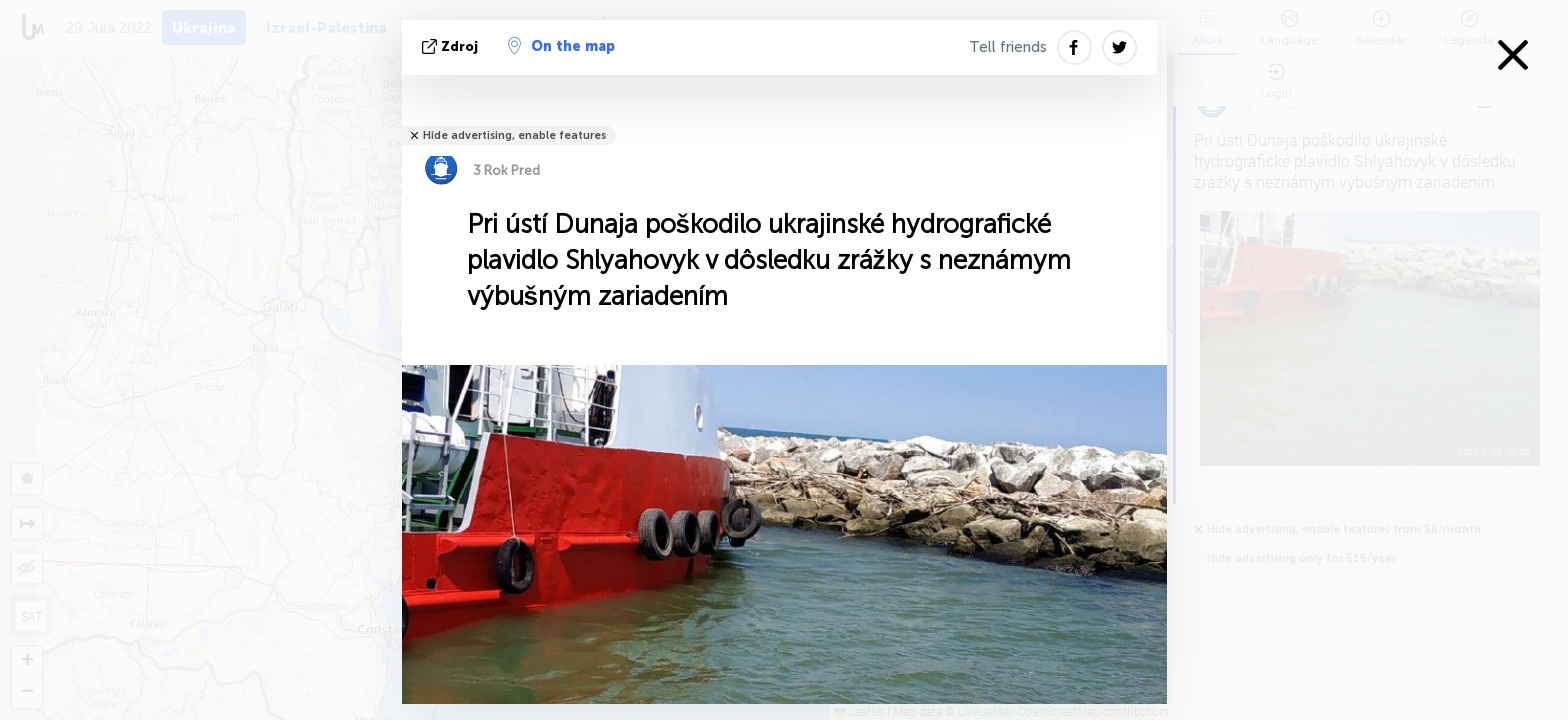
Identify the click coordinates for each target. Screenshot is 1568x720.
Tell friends (1008, 47)
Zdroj (452, 46)
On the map (561, 46)
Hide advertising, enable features (514, 135)
